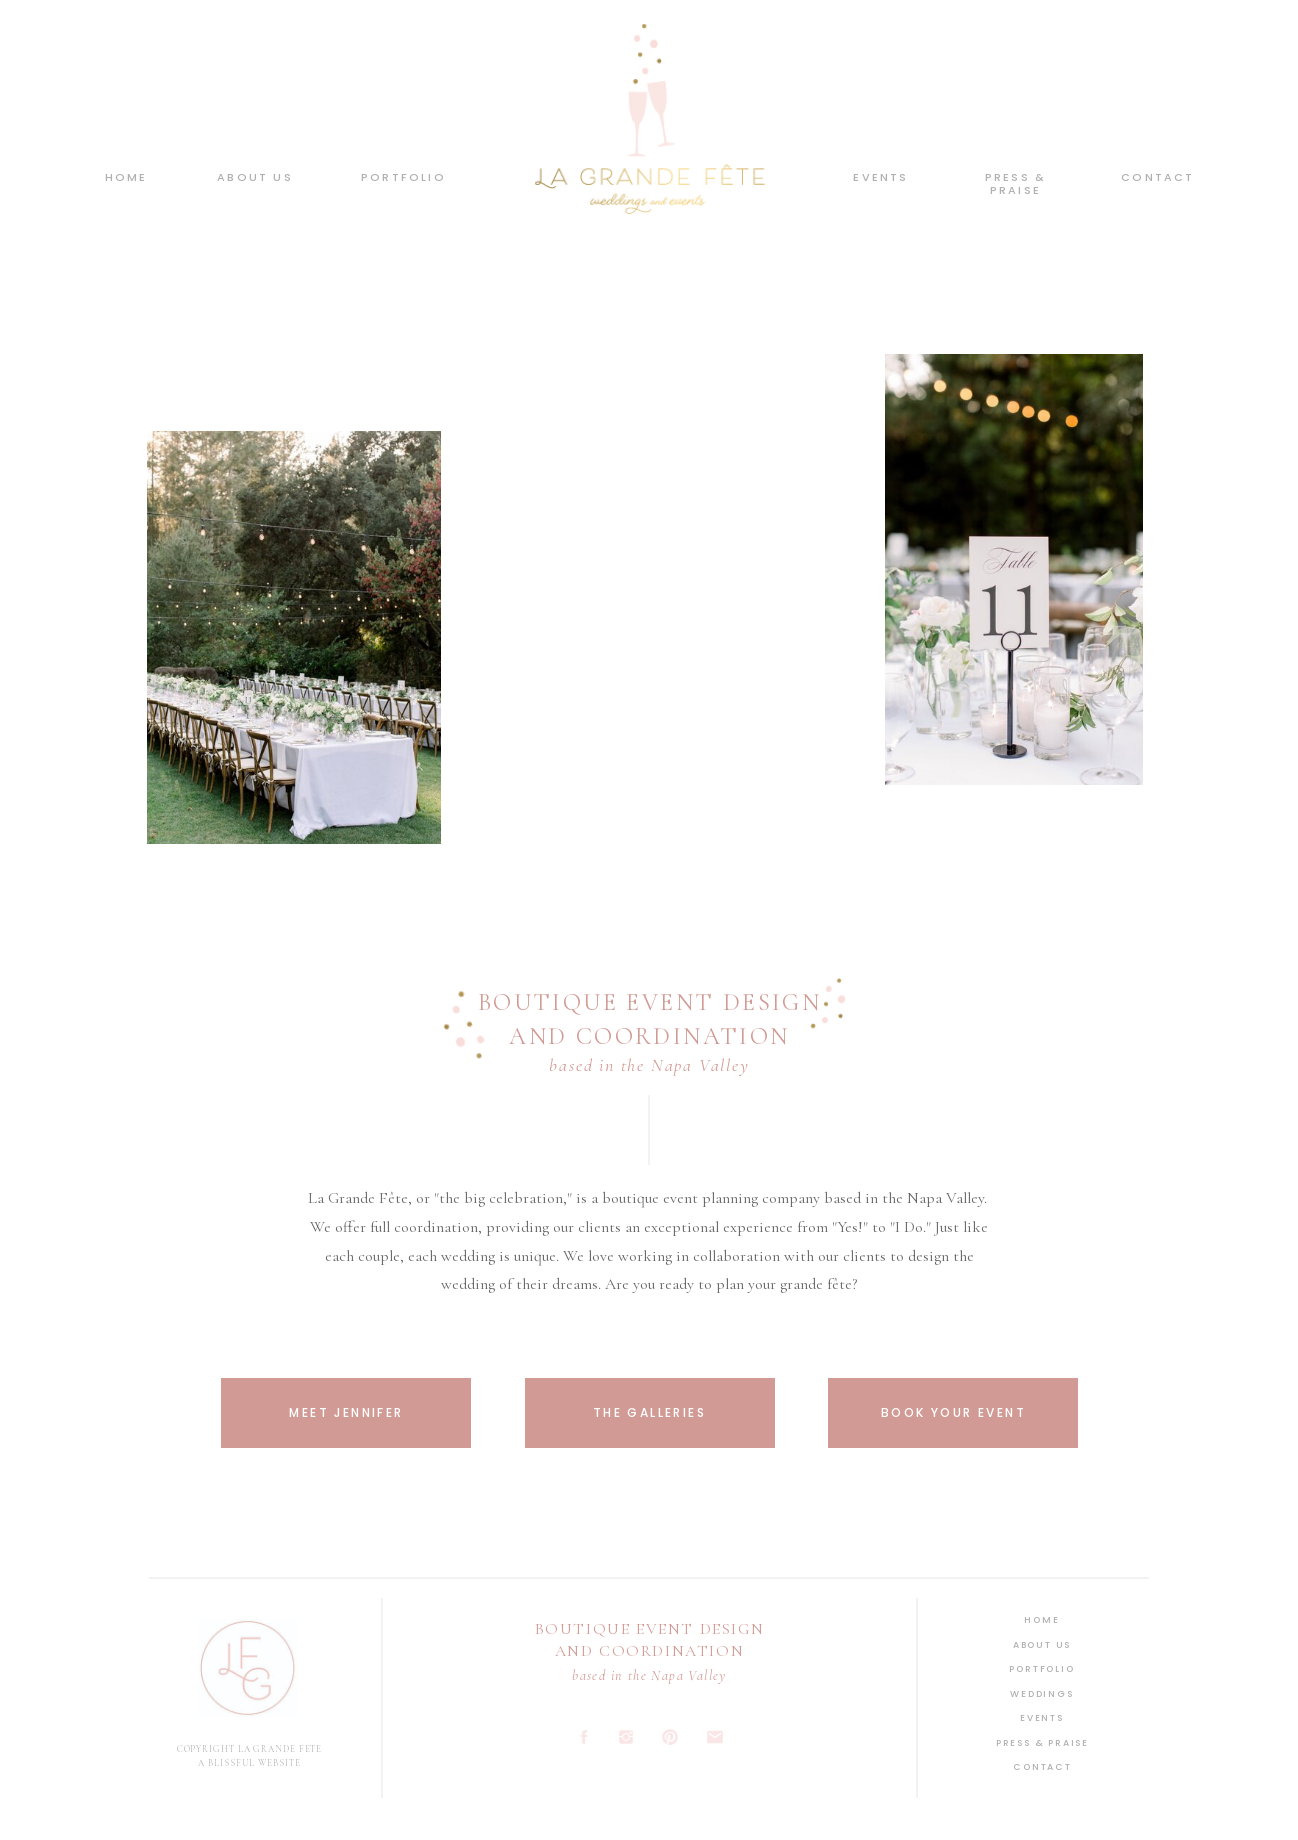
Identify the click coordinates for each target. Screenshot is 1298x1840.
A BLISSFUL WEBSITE (249, 1763)
